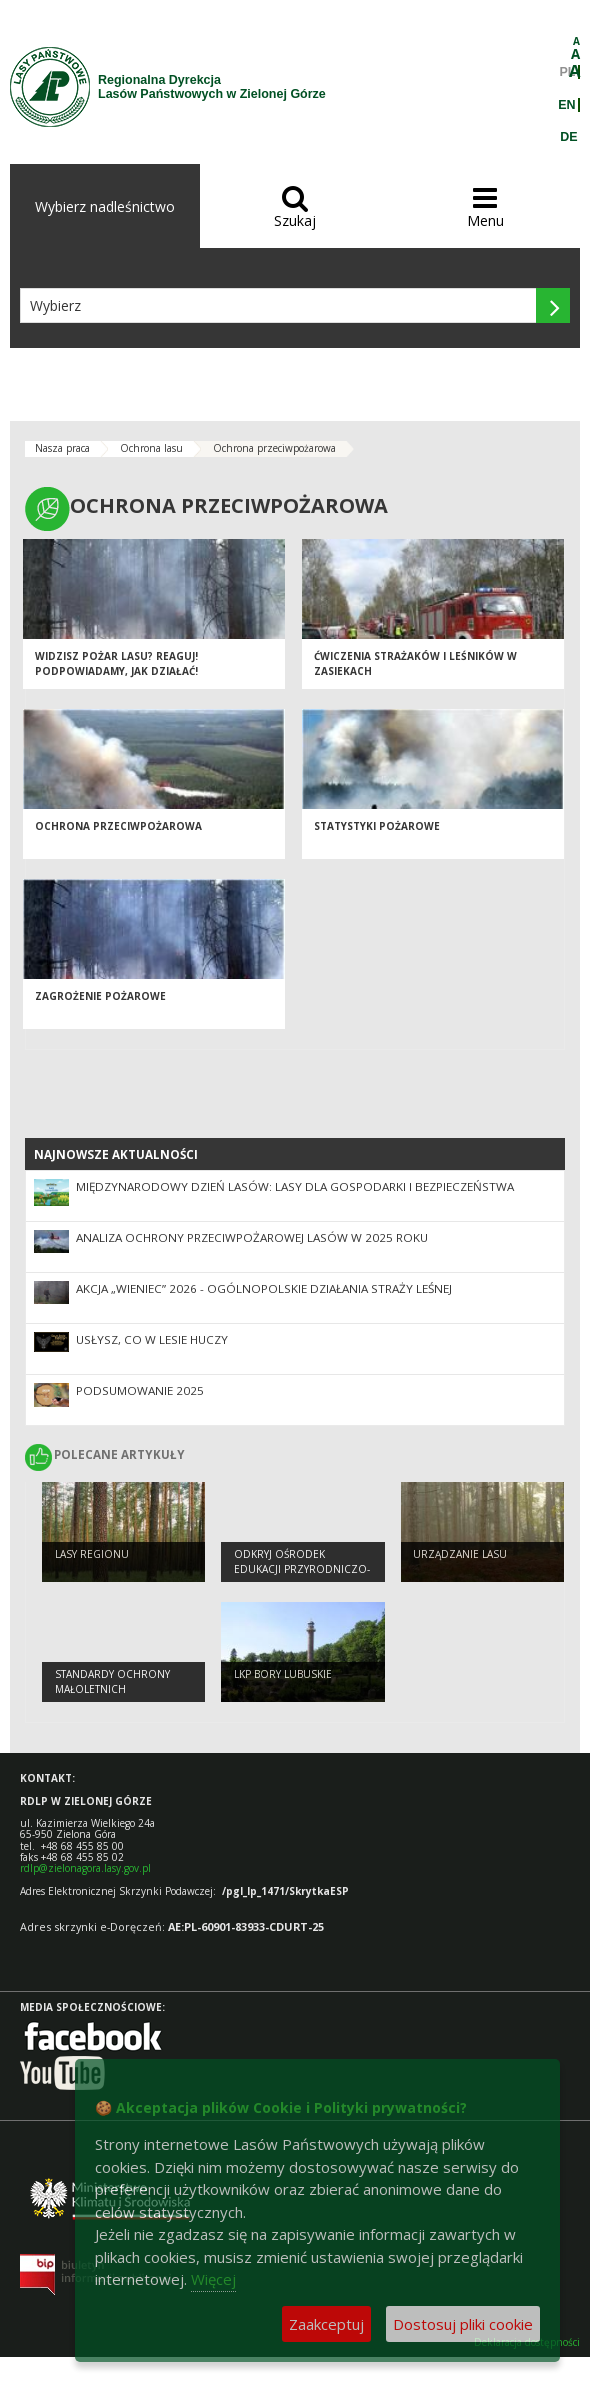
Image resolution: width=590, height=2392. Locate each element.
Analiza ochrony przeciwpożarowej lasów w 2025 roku (252, 1237)
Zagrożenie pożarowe (100, 996)
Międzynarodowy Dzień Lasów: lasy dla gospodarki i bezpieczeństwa (295, 1186)
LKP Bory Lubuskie (283, 1674)
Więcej (213, 2279)
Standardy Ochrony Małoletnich (112, 1681)
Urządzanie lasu (460, 1554)
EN (566, 105)
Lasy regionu (92, 1554)
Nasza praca (62, 448)
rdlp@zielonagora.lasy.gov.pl (85, 1868)
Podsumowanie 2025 (140, 1390)
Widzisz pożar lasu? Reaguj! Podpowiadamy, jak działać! (116, 663)
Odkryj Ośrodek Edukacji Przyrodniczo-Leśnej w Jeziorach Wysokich (302, 1576)
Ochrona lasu (151, 448)
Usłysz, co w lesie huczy (152, 1339)
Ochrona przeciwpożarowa (274, 448)
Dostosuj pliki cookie (463, 2324)
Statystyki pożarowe (377, 826)
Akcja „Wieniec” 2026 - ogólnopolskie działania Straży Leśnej (264, 1288)
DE (568, 137)
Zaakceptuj (326, 2324)
